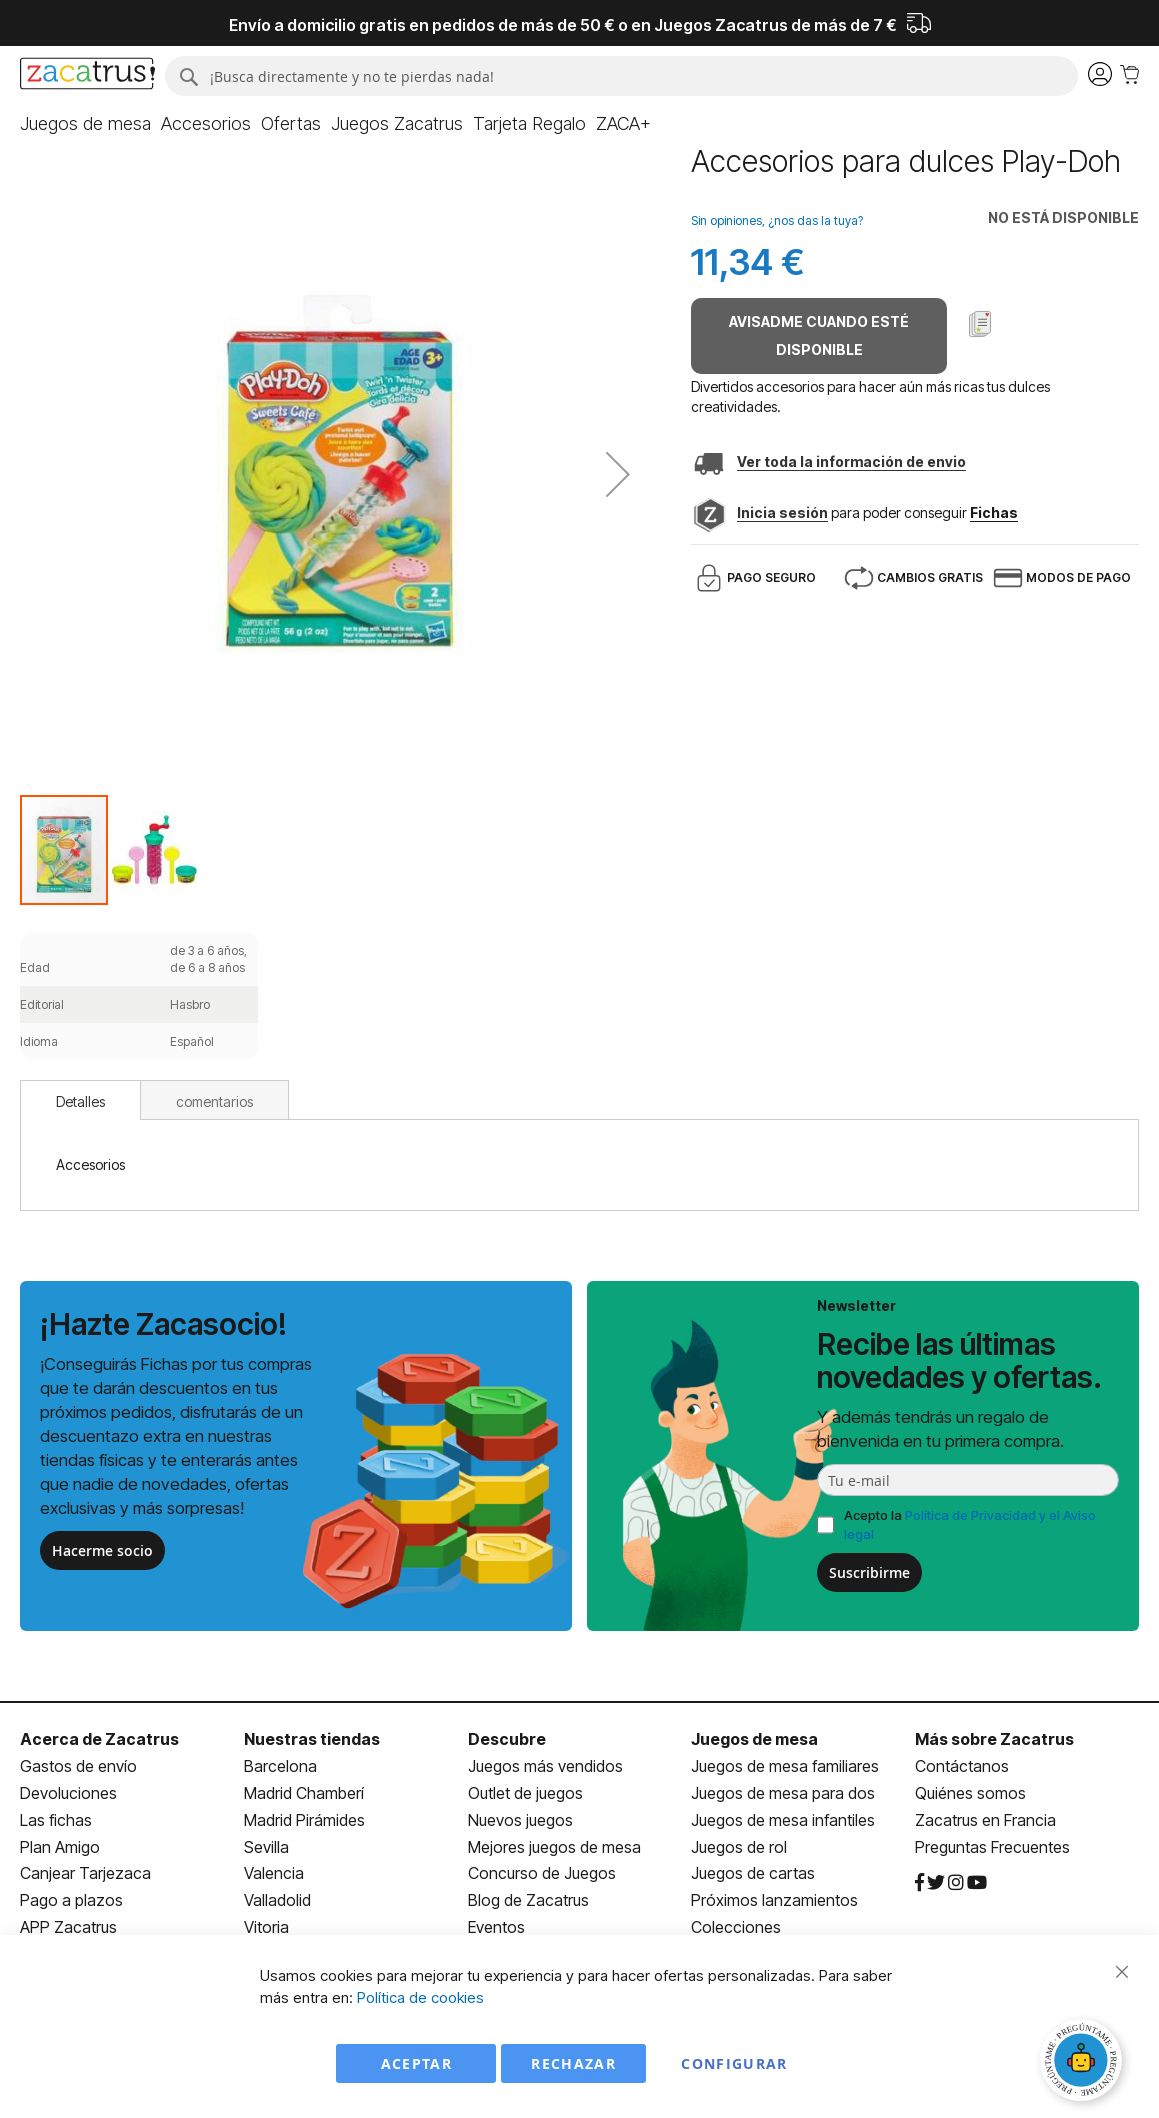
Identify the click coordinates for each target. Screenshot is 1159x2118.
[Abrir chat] (1084, 2063)
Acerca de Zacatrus (99, 1739)
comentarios (214, 1101)
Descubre (507, 1739)
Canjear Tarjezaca (85, 1873)
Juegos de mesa (754, 1739)
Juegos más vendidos (545, 1766)
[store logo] (87, 76)
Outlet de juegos (525, 1793)
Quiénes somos (970, 1793)
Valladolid (277, 1900)
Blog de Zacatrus (528, 1900)
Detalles (80, 1101)
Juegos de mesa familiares (785, 1766)
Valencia (274, 1873)
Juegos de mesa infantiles (783, 1820)
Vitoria (266, 1927)
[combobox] (622, 76)
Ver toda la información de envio (851, 461)
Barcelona (280, 1766)
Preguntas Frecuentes (992, 1847)
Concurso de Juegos (542, 1873)
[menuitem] (85, 124)
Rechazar (573, 2063)
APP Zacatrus (68, 1927)
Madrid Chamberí (304, 1793)
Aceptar (416, 2063)
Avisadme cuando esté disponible (819, 335)
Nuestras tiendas (312, 1739)
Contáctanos (962, 1766)
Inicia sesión (782, 512)
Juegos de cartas (753, 1873)
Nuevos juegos (520, 1820)
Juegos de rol (739, 1847)
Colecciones (736, 1927)
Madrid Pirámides (304, 1820)
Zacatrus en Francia (985, 1820)
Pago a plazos (71, 1900)
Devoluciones (68, 1793)
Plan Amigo (60, 1847)
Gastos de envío (78, 1766)
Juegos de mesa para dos (783, 1793)
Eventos (496, 1927)
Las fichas (56, 1820)
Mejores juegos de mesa (554, 1847)
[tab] (80, 1100)
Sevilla (266, 1847)
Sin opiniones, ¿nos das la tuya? (777, 220)
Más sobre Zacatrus (994, 1739)
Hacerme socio (102, 1550)
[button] (618, 474)
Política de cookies (420, 1997)
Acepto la (970, 1524)
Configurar (734, 2063)
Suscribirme (869, 1572)
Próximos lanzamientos (774, 1900)
